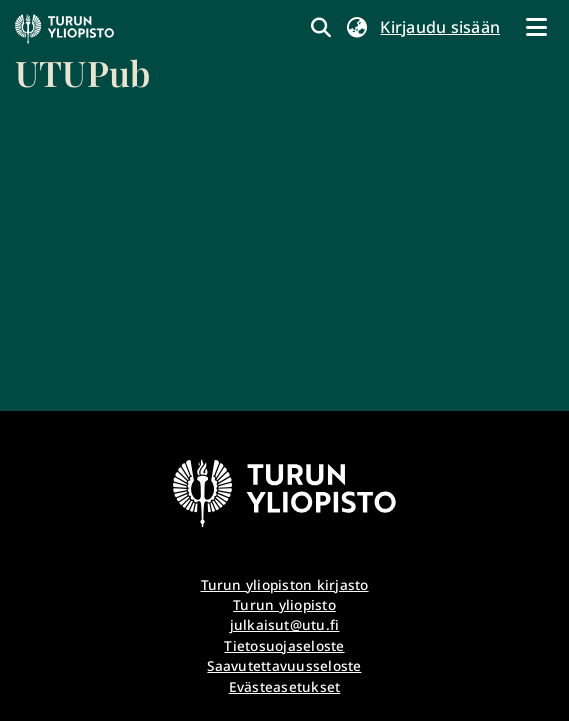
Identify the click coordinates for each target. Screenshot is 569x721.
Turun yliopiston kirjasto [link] (285, 584)
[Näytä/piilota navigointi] (536, 27)
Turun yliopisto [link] (284, 604)
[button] (356, 27)
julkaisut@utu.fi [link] (285, 624)
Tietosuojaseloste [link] (284, 645)
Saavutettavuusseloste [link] (284, 665)
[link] (82, 55)
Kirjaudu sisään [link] (441, 27)
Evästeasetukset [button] (285, 686)
